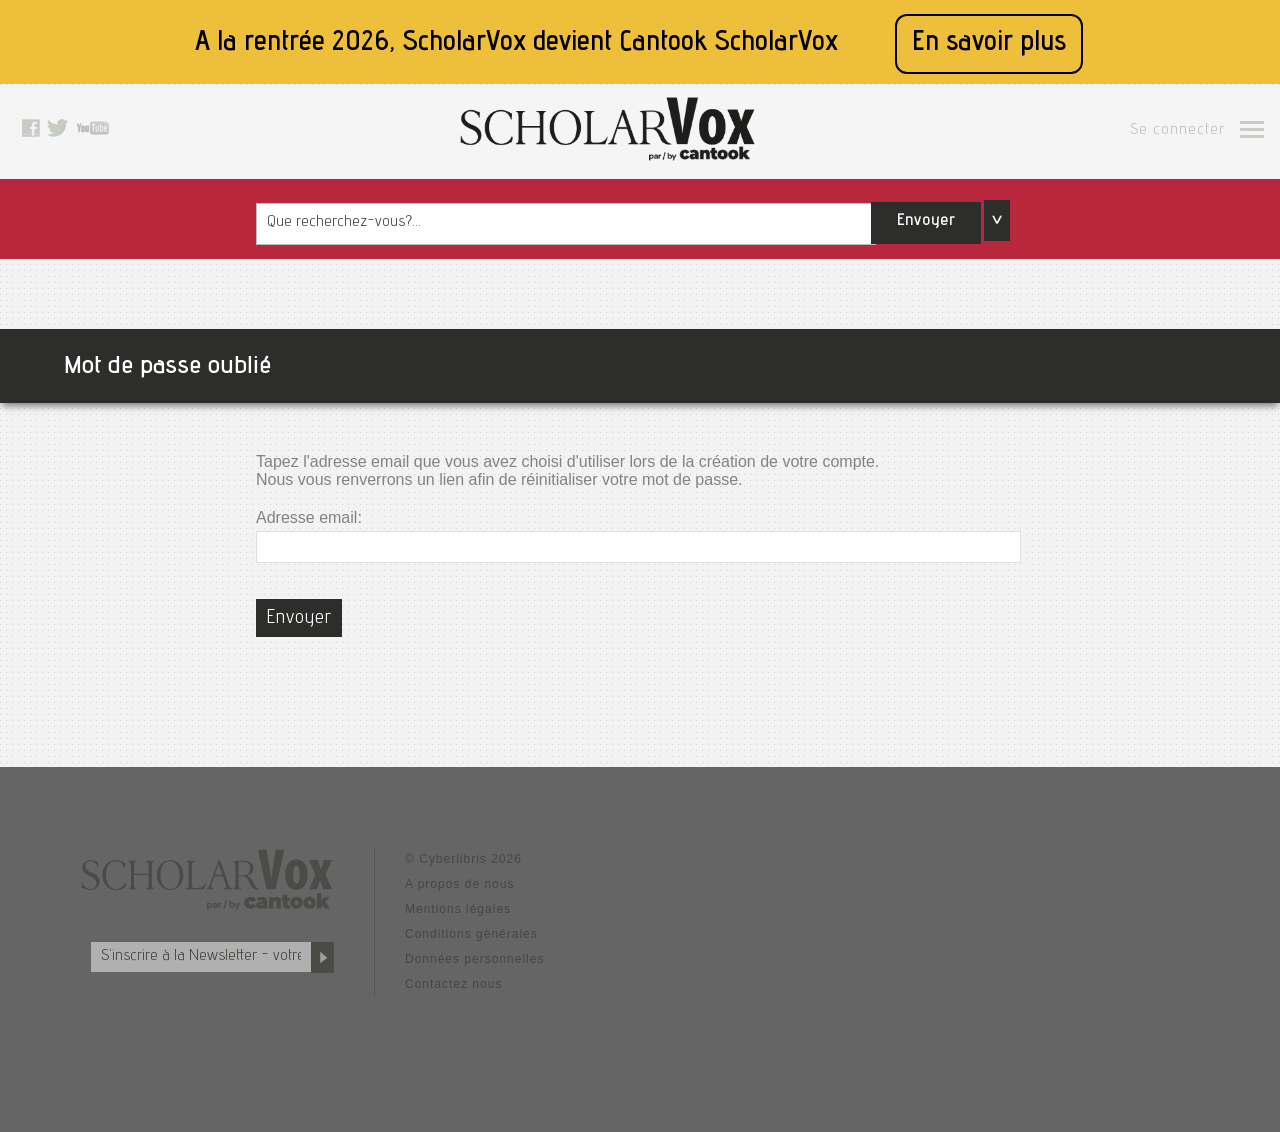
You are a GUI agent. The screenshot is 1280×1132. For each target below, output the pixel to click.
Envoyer (926, 222)
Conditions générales (471, 934)
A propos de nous (459, 884)
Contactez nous (453, 984)
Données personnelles (474, 959)
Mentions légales (458, 909)
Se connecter (1177, 131)
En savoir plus (989, 43)
